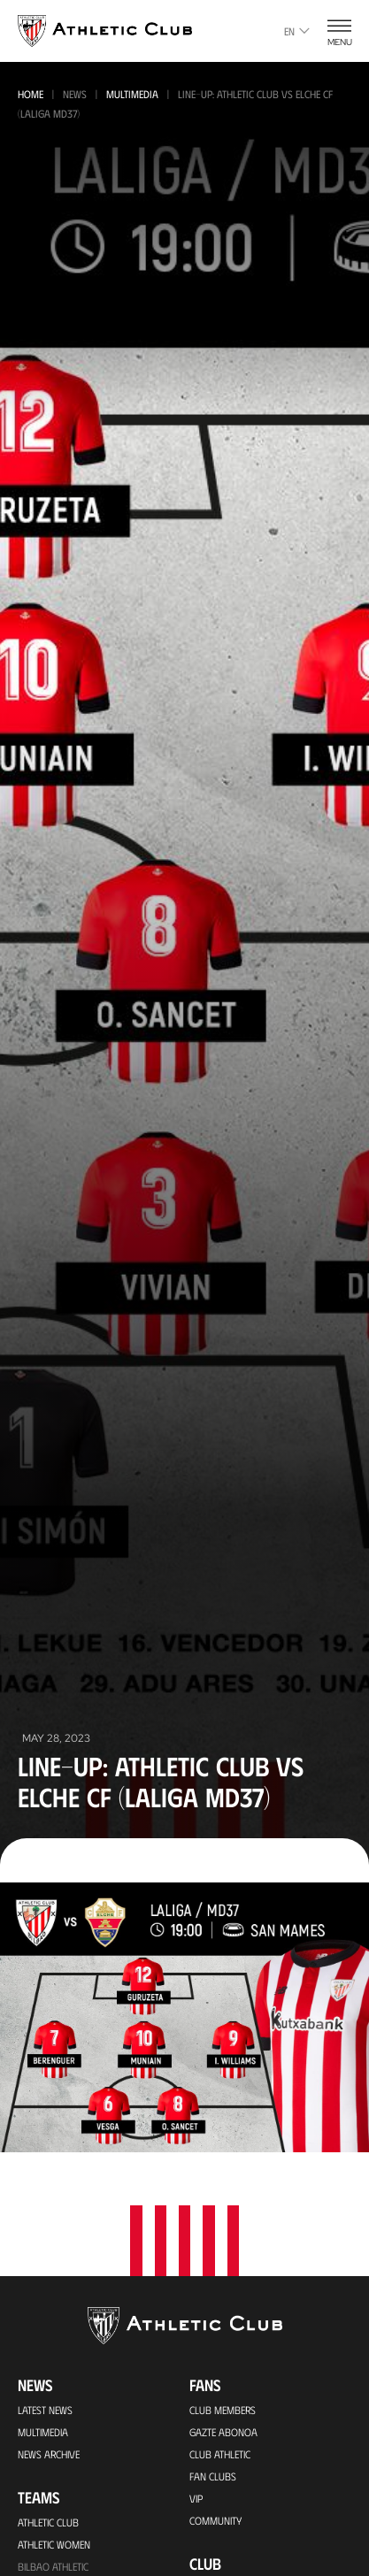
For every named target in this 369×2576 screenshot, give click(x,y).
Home (30, 94)
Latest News (45, 2410)
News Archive (49, 2454)
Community (215, 2520)
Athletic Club (48, 2522)
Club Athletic (219, 2454)
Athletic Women (54, 2544)
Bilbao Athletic (53, 2566)
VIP (196, 2498)
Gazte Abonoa (223, 2432)
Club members (222, 2410)
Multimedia (132, 94)
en (297, 31)
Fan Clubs (212, 2476)
